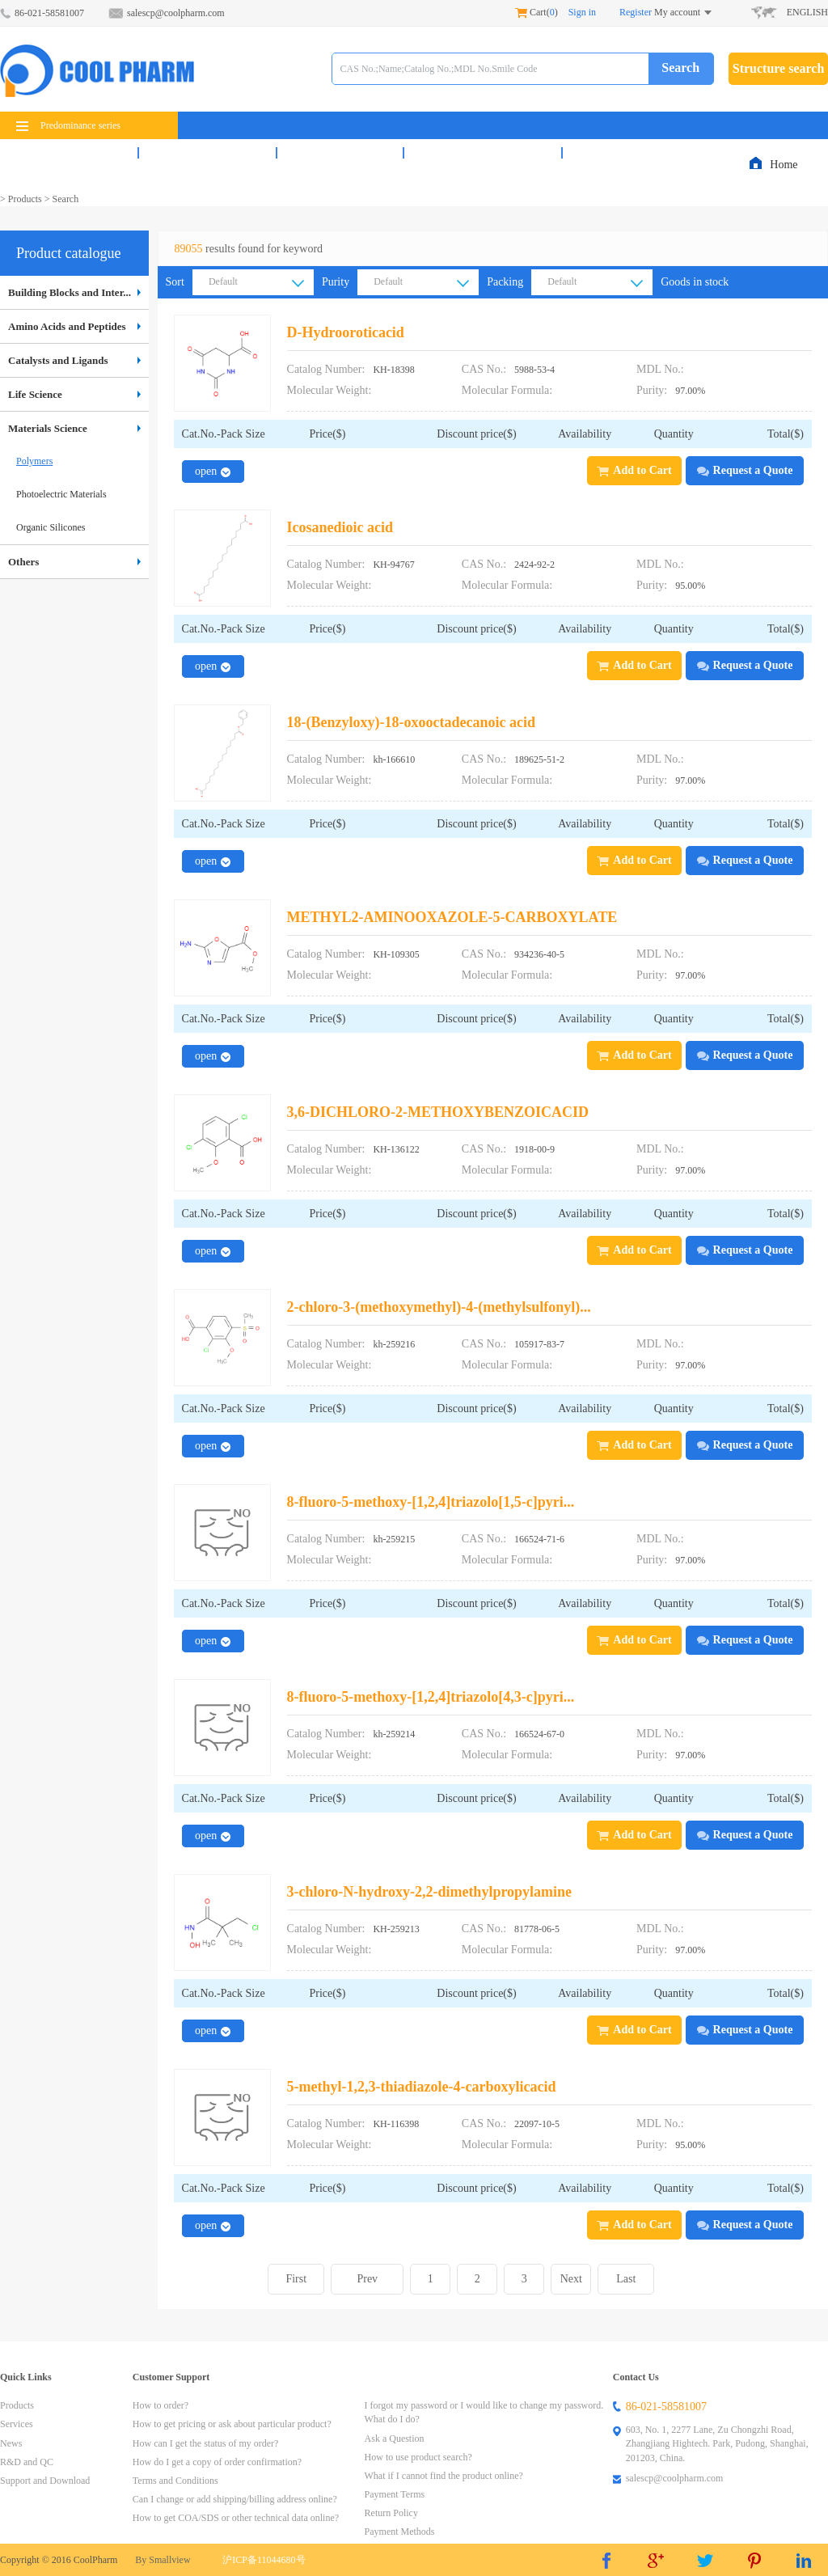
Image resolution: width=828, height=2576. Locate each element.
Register (635, 12)
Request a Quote (745, 470)
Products (69, 153)
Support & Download (656, 153)
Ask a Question (395, 2438)
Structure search (779, 68)
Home (785, 165)
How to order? (160, 2405)
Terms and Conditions (175, 2480)
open (212, 471)
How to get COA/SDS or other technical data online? (236, 2517)
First (295, 2279)
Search (680, 67)
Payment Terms (395, 2494)
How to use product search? (418, 2457)
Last (626, 2279)
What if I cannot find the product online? (444, 2475)
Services (207, 153)
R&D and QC (482, 153)
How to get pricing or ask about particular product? (232, 2424)
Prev (367, 2279)
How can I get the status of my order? (206, 2443)
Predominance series (68, 125)
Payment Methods (400, 2531)
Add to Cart (634, 470)
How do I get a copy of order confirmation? (217, 2462)
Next (571, 2279)
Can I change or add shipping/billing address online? (235, 2499)
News (340, 153)
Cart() (536, 12)
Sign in (582, 12)
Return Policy (391, 2513)
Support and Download (45, 2480)
